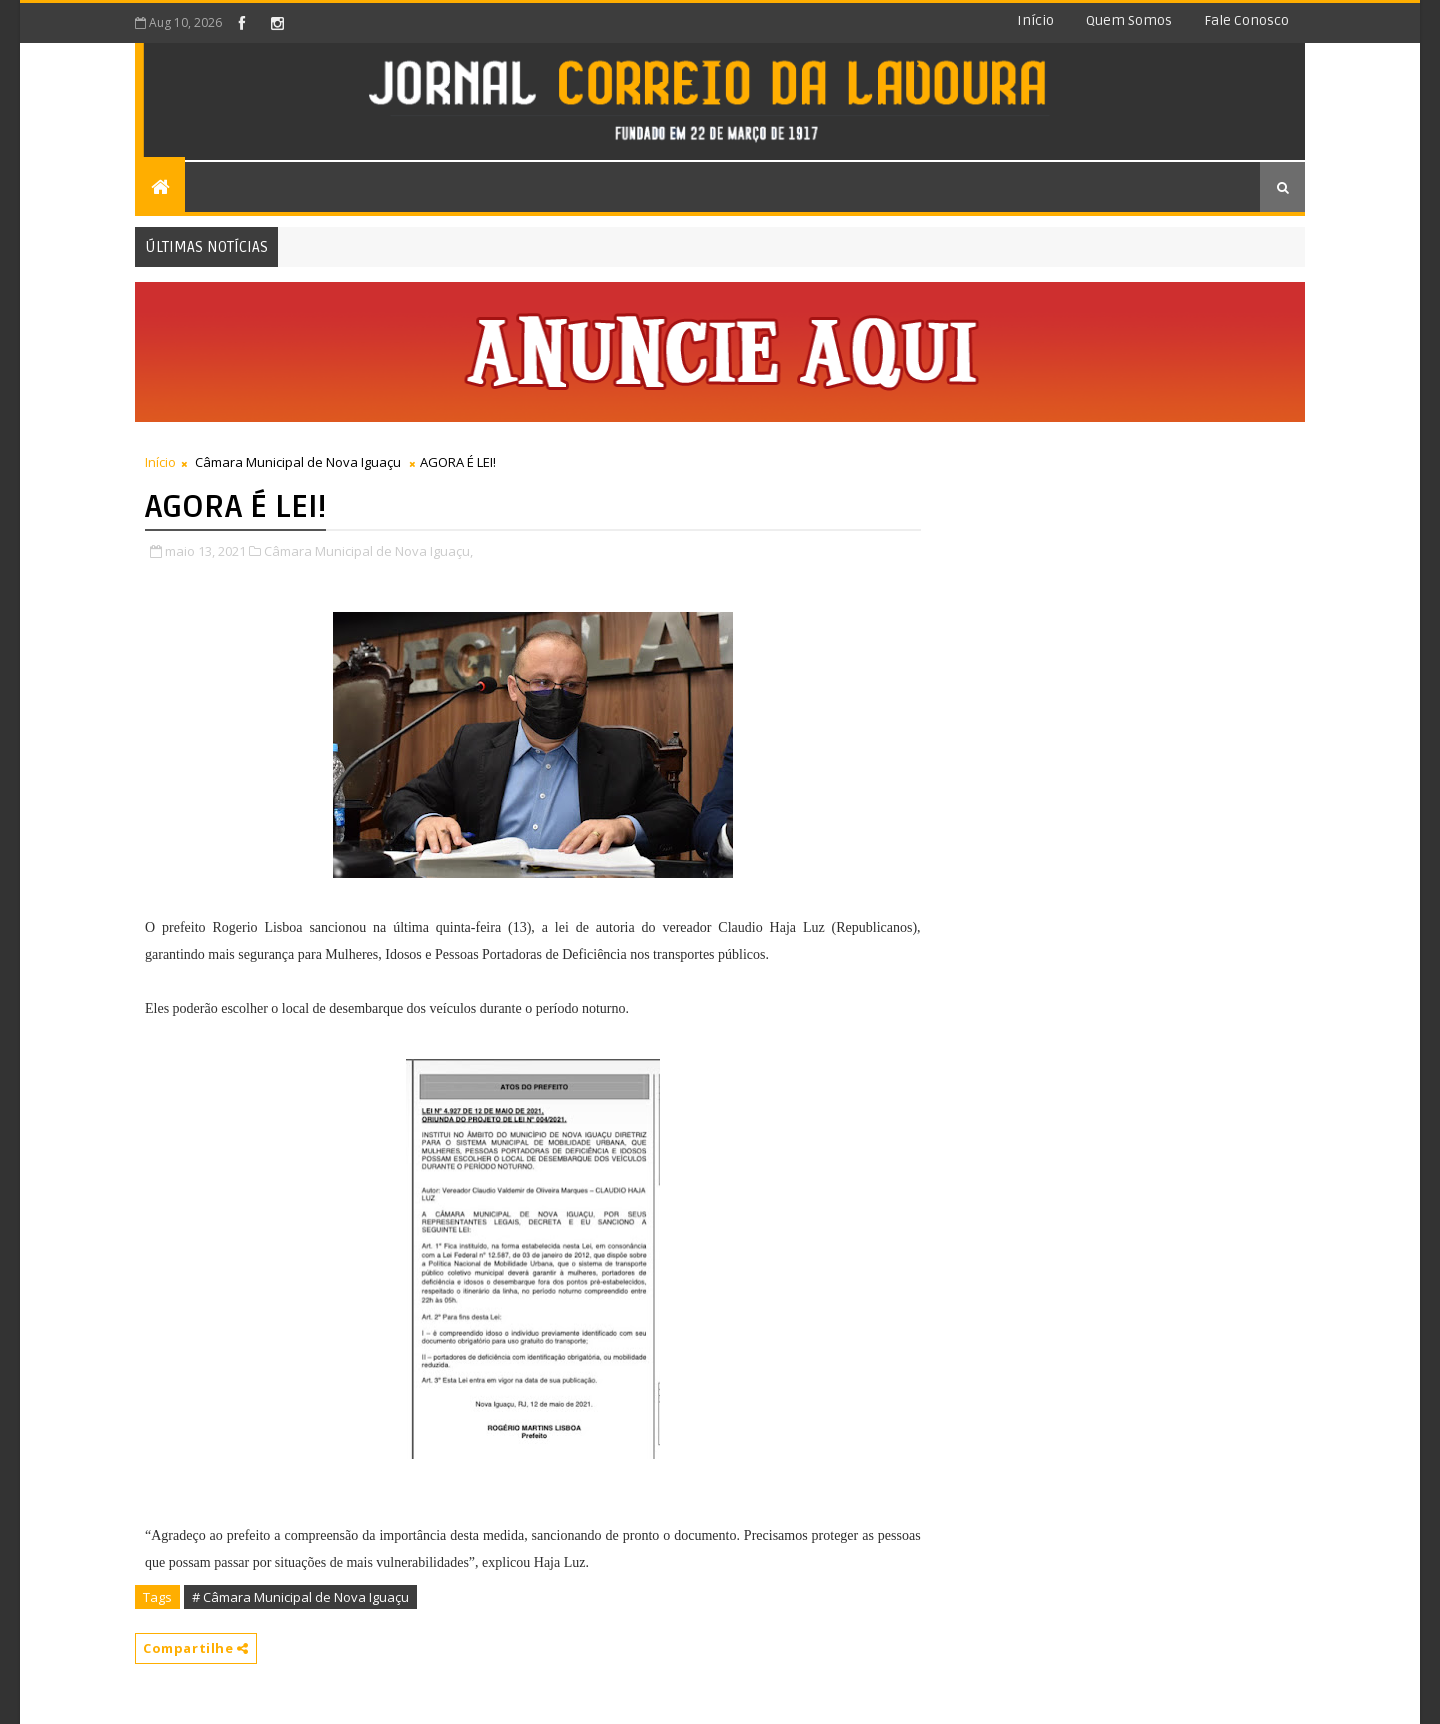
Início (1035, 20)
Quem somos (1129, 20)
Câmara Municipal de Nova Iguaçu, (368, 551)
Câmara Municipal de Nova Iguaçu (298, 462)
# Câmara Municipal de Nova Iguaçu (300, 1597)
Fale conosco (1246, 20)
